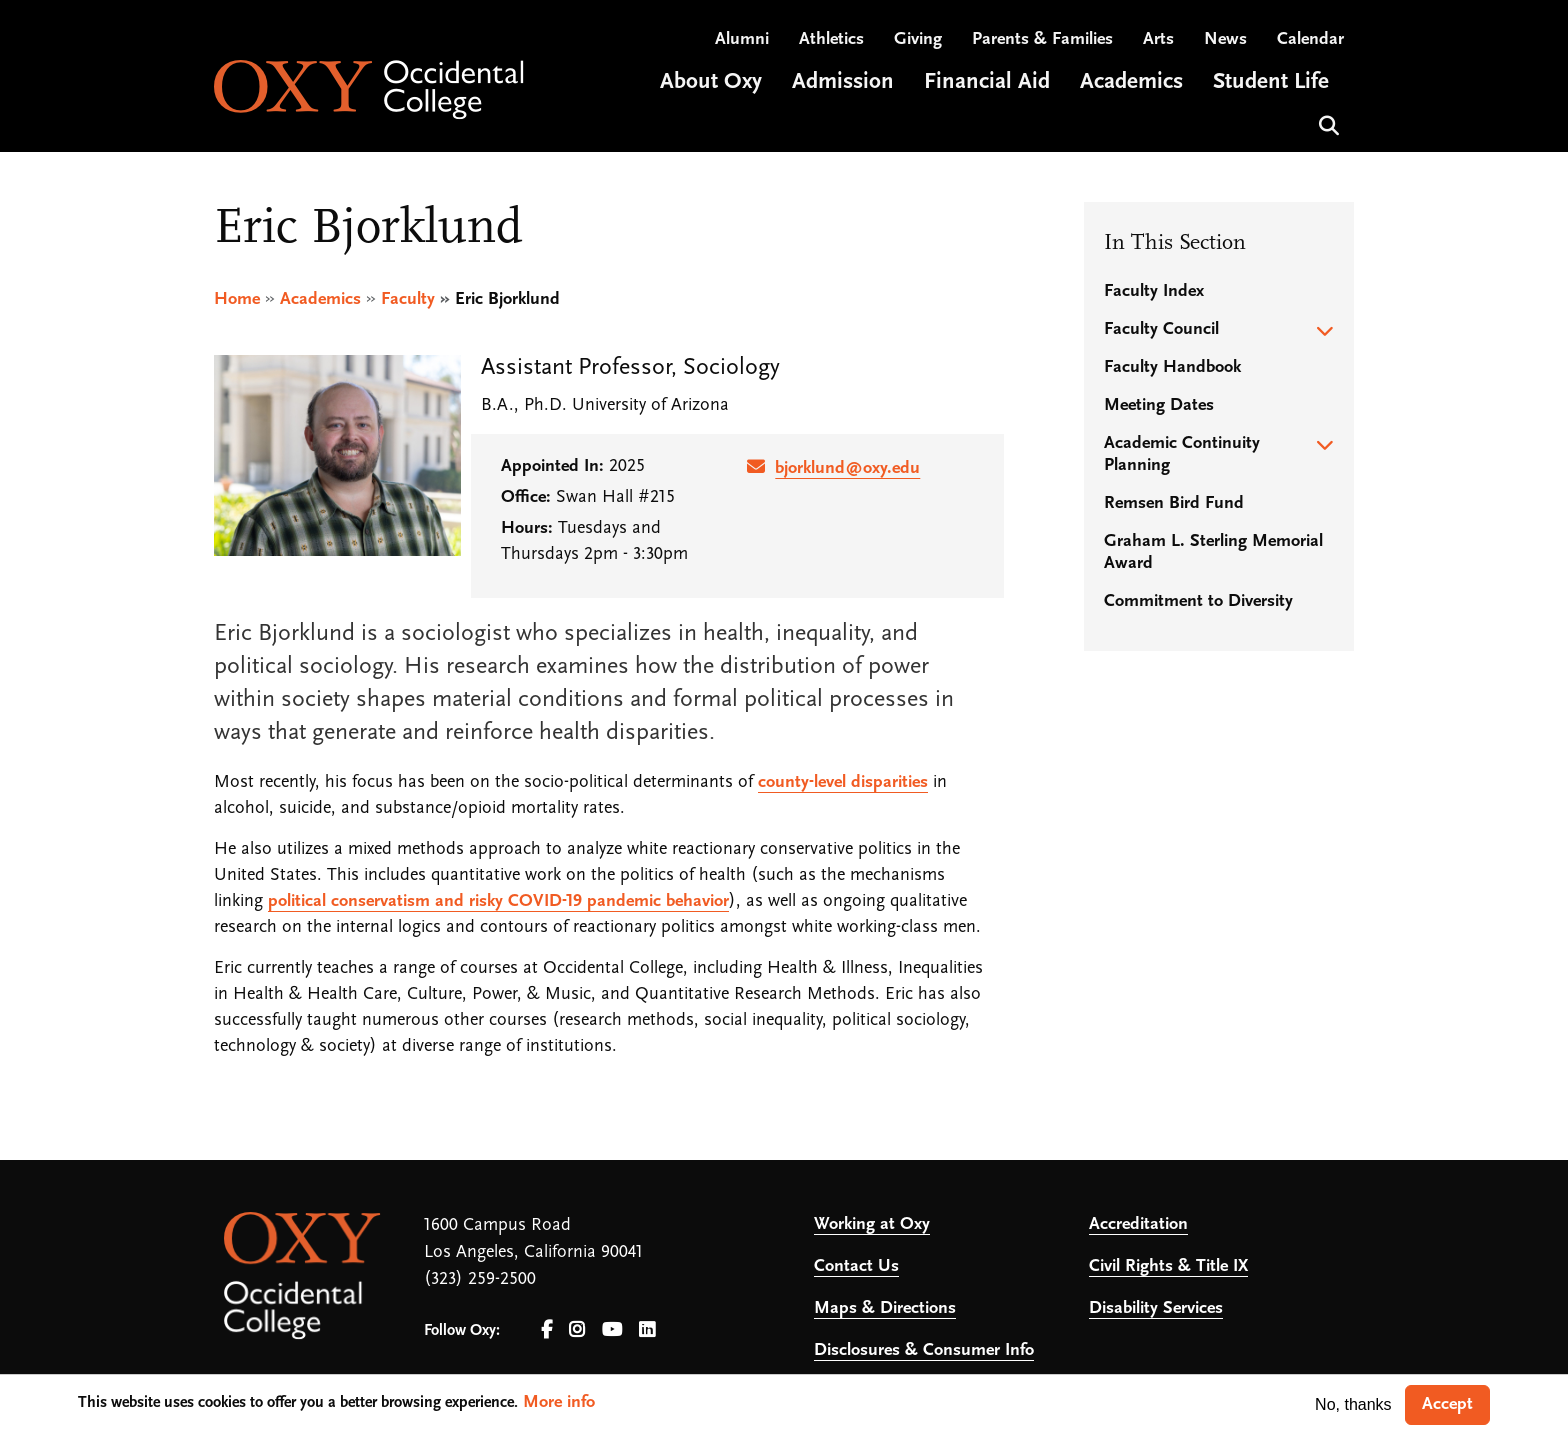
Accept (1447, 1404)
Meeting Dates (1159, 405)
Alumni (742, 40)
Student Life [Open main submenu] (1271, 83)
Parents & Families (1042, 40)
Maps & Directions (885, 1308)
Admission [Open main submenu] (843, 83)
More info (559, 1402)
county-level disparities (843, 782)
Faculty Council (1161, 329)
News (1225, 40)
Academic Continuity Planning (1182, 454)
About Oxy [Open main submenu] (711, 83)
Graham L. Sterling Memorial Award (1213, 552)
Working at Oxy (872, 1224)
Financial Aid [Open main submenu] (987, 83)
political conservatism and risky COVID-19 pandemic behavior (498, 901)
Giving (918, 40)
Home (237, 299)
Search (1326, 124)
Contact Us (856, 1266)
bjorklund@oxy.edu (847, 468)
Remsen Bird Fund (1174, 503)
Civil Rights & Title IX (1168, 1266)
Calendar (1310, 40)
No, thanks (1353, 1404)
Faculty (408, 299)
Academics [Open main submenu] (1131, 83)
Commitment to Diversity (1198, 601)
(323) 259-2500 (480, 1279)
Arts (1158, 40)
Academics (320, 299)
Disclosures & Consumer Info (924, 1350)
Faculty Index (1154, 291)
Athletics (831, 40)
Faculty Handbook (1172, 367)
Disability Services (1156, 1308)
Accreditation (1138, 1224)
